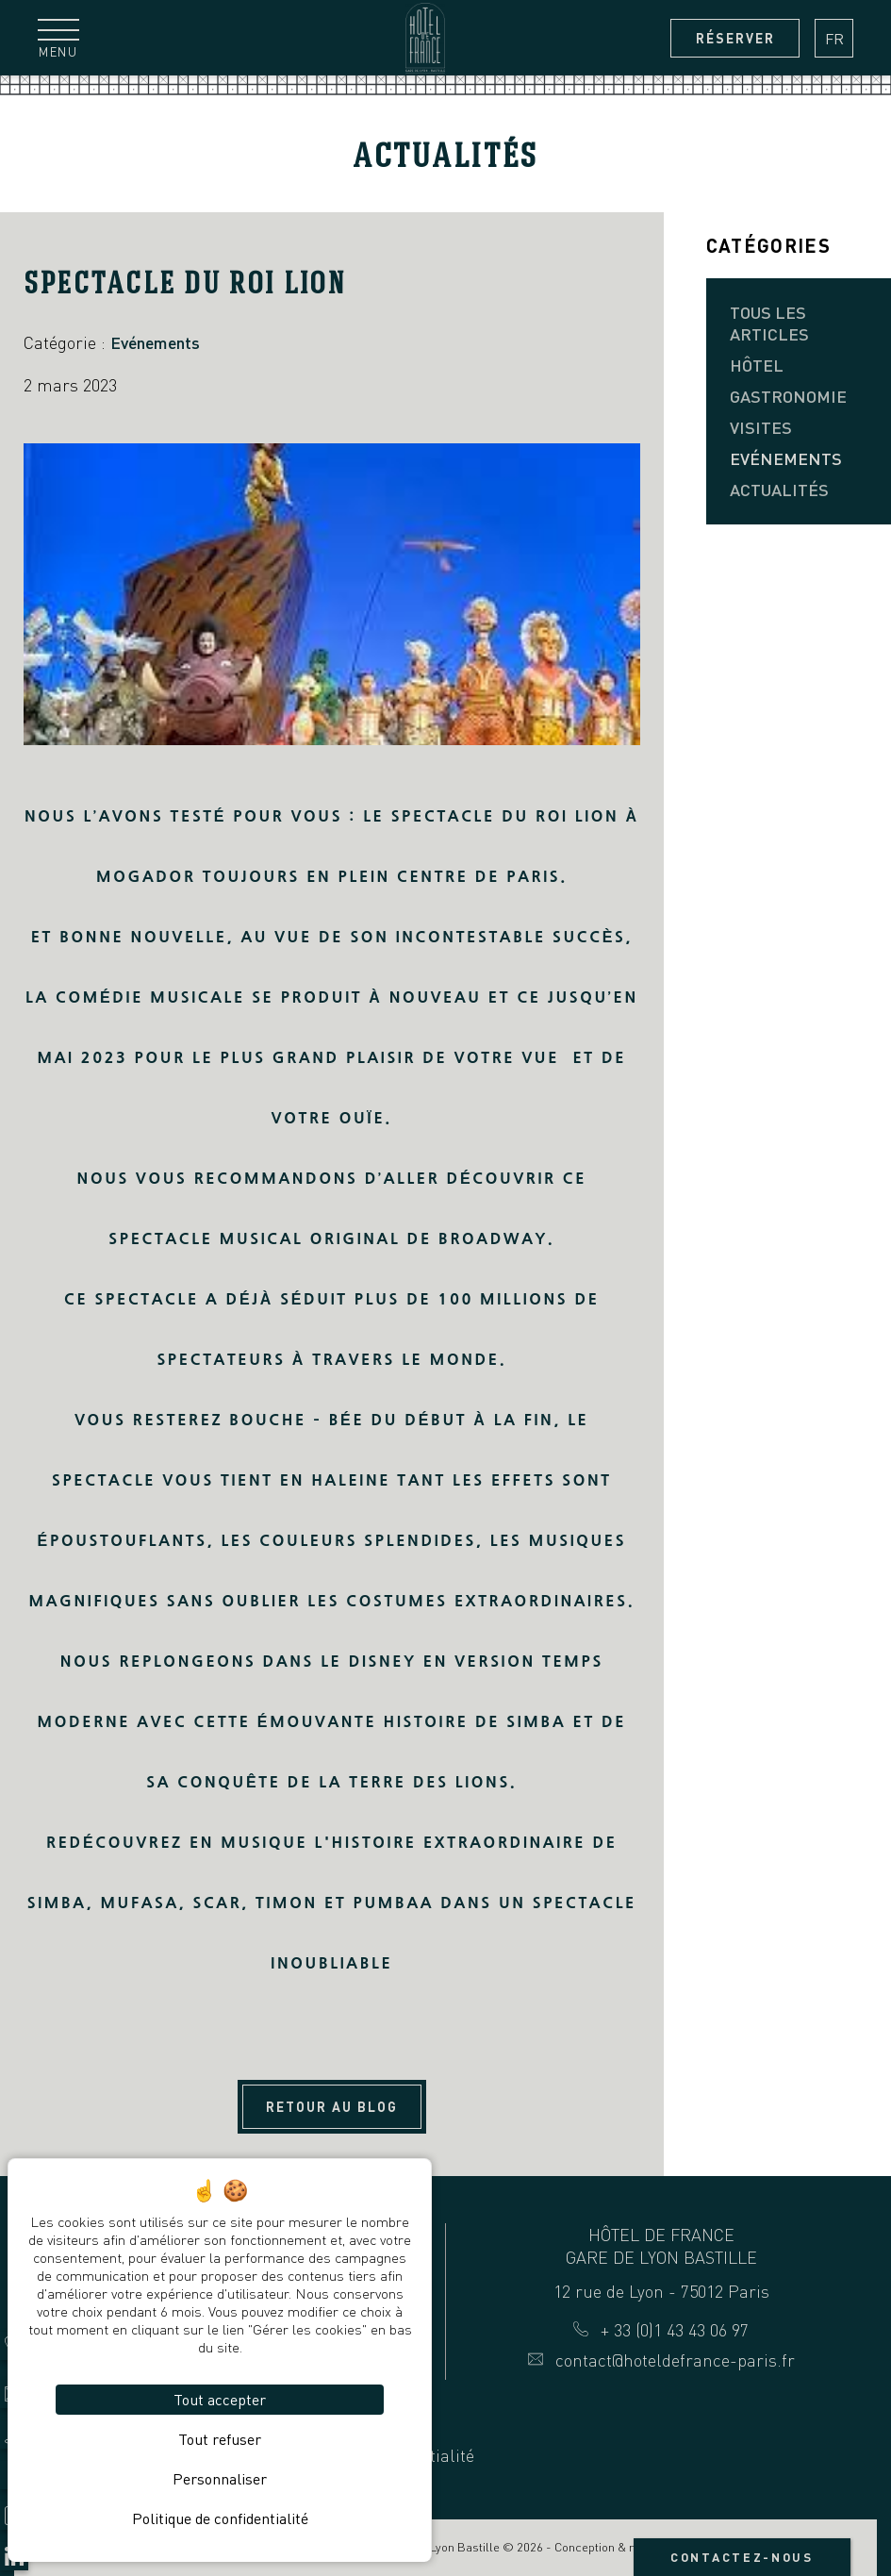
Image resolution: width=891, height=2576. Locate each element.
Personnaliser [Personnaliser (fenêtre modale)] (220, 2478)
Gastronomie (788, 396)
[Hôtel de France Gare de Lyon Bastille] (425, 38)
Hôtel (757, 365)
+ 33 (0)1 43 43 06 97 (661, 2329)
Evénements (786, 458)
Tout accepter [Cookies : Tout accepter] (219, 2399)
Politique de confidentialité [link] (220, 2518)
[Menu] (58, 38)
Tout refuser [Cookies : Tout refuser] (219, 2439)
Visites (761, 427)
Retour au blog (332, 2107)
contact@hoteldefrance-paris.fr (661, 2360)
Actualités (779, 489)
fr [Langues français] (834, 38)
